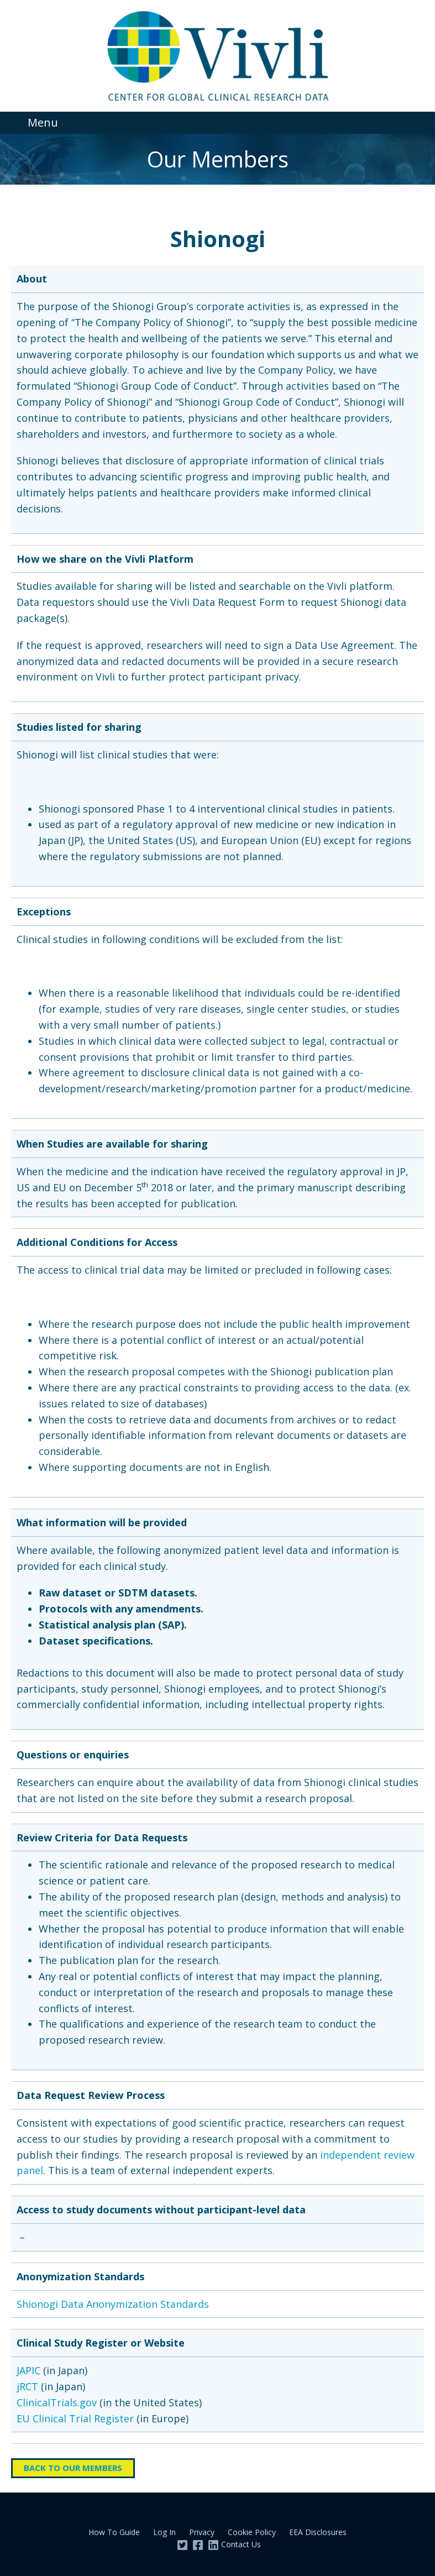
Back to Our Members (73, 2467)
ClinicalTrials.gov (57, 2402)
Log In (164, 2532)
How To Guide (114, 2532)
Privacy (201, 2532)
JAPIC (28, 2370)
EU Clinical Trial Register (75, 2418)
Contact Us (241, 2544)
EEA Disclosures (318, 2532)
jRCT (27, 2386)
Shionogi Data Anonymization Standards (113, 2304)
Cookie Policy (252, 2532)
